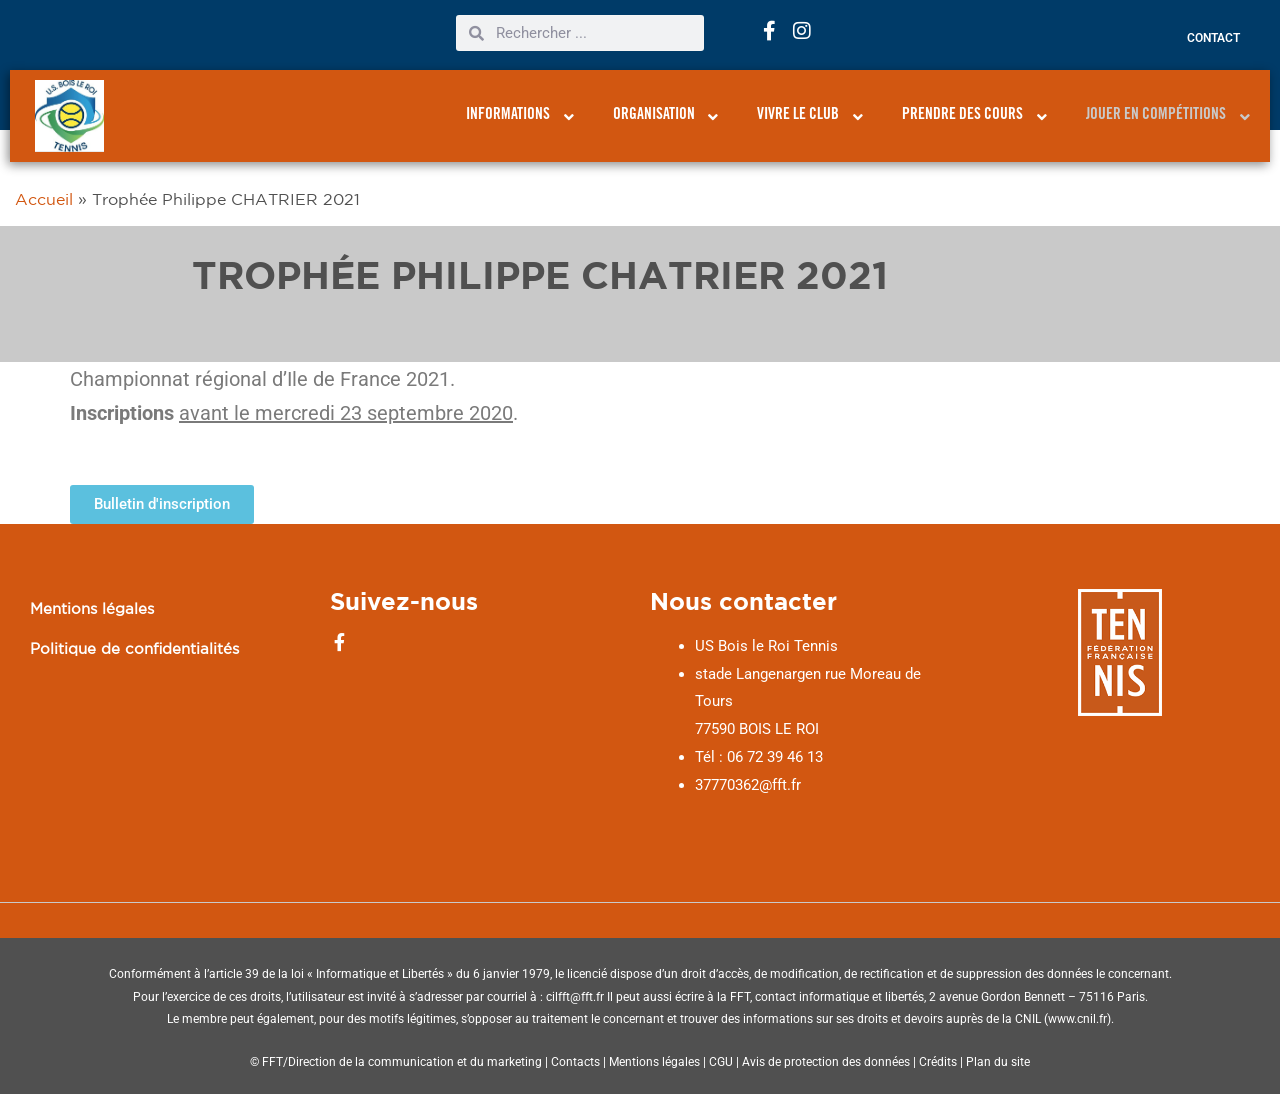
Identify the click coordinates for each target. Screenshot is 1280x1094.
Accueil (44, 199)
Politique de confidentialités (134, 648)
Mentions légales (92, 608)
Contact (1213, 38)
